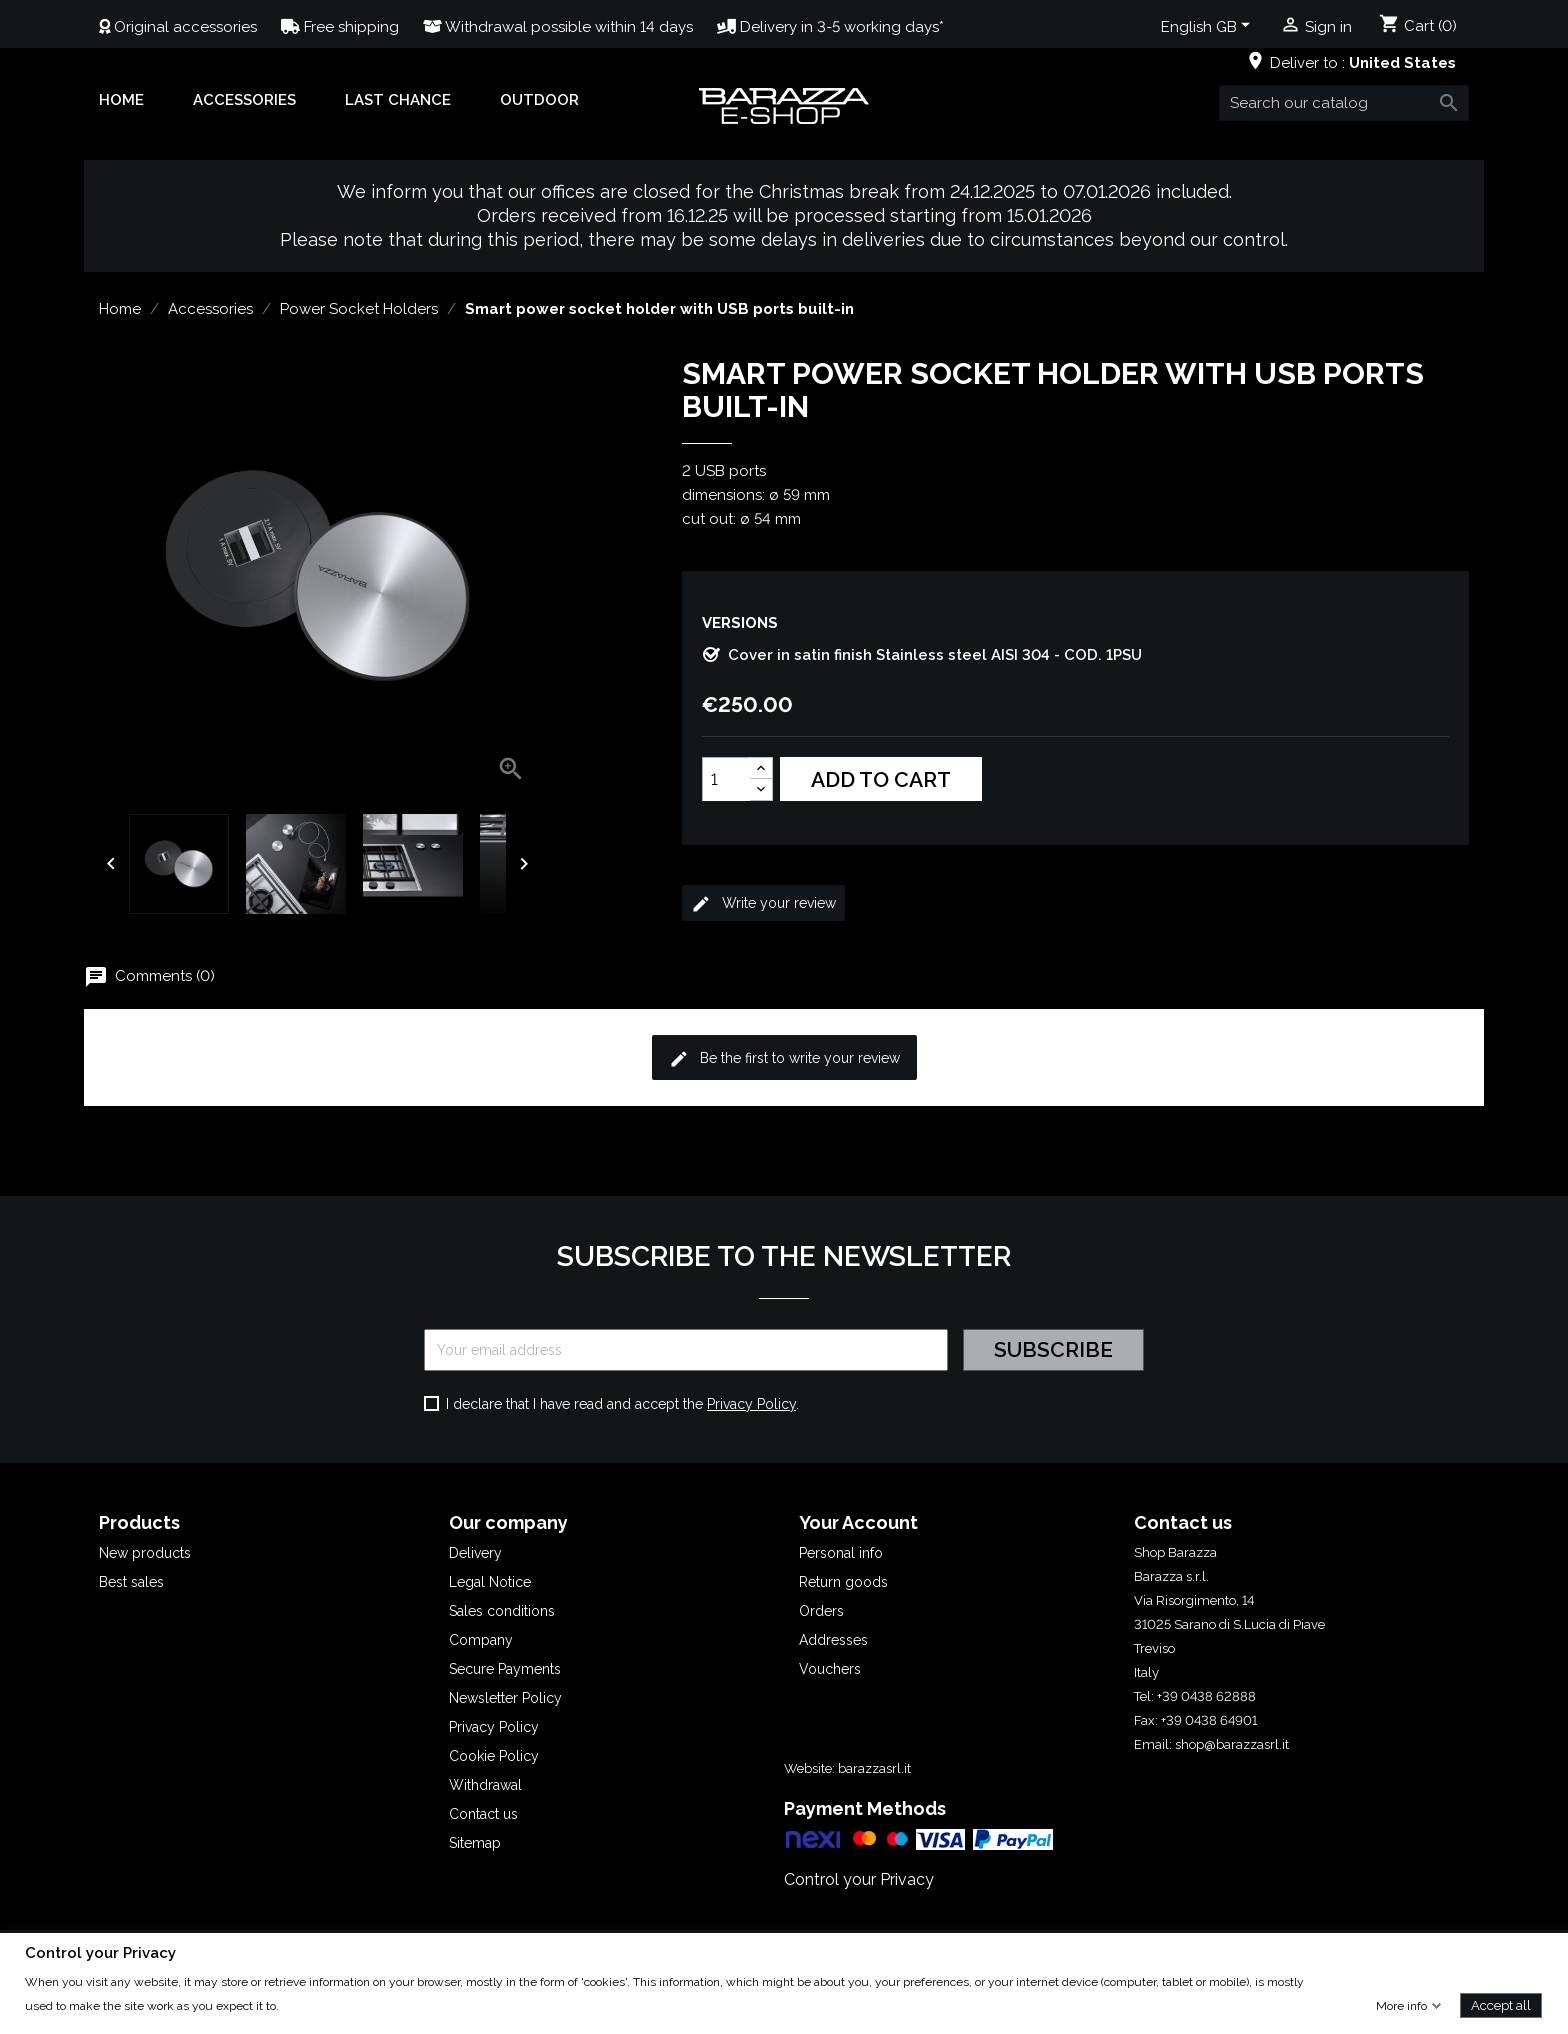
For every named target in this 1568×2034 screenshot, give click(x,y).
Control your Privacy (859, 1879)
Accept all (1501, 2004)
